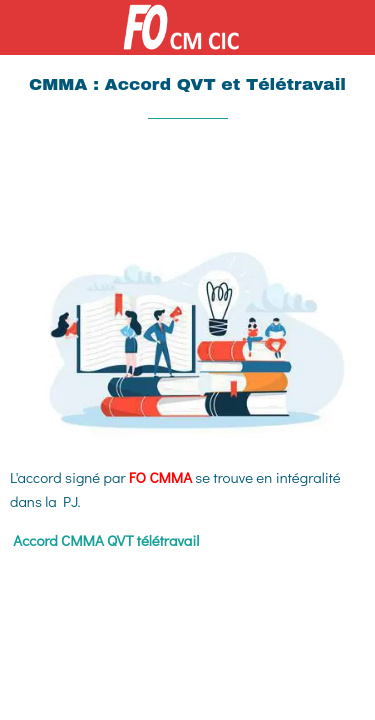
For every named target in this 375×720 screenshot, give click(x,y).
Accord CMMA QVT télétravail (106, 540)
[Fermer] (28, 28)
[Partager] (293, 179)
